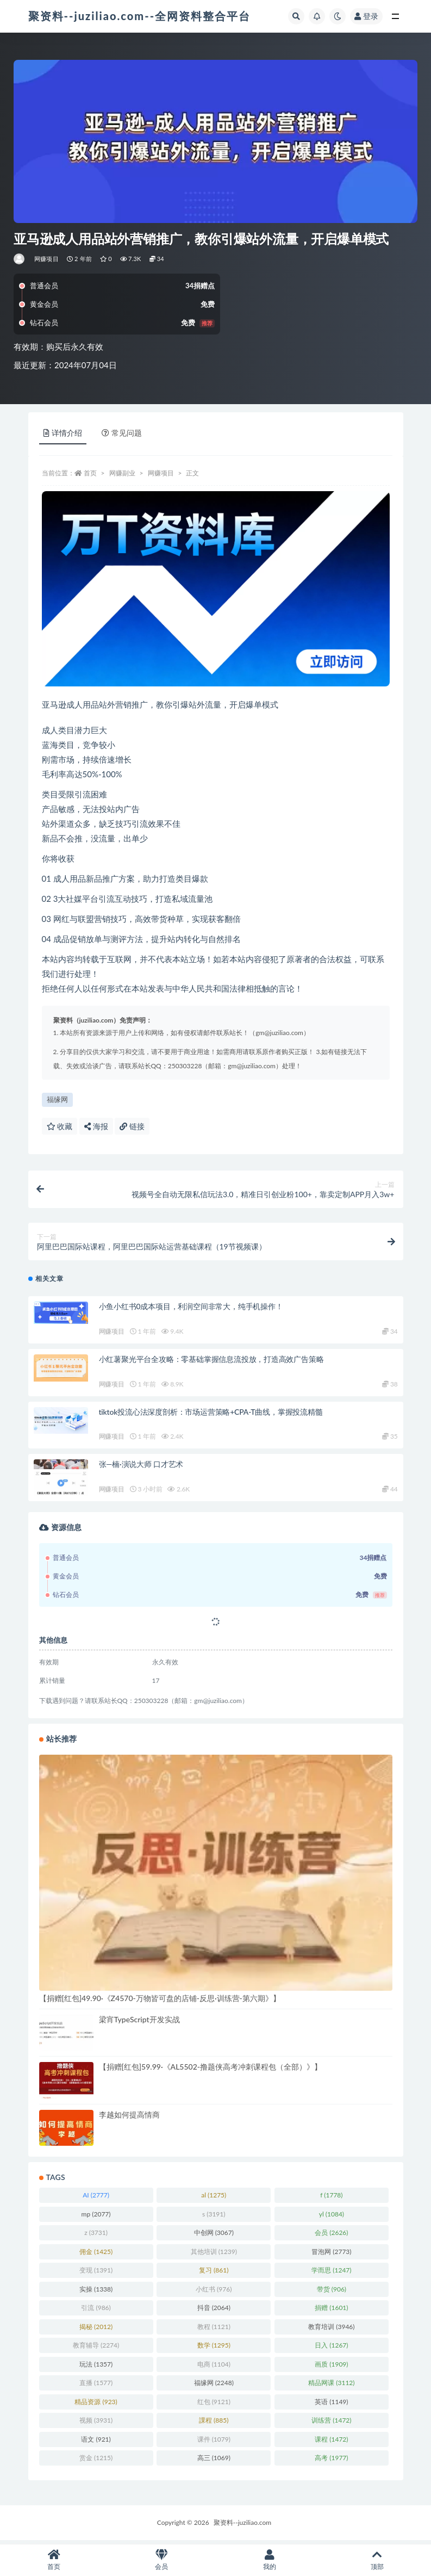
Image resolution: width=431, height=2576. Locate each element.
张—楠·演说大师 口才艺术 (141, 1467)
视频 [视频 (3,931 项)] (96, 2424)
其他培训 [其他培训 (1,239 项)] (214, 2255)
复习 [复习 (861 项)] (213, 2274)
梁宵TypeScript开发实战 (139, 2022)
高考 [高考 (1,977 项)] (331, 2461)
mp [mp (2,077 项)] (96, 2217)
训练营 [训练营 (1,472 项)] (331, 2424)
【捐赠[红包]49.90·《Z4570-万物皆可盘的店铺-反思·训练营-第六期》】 (159, 2001)
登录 (366, 16)
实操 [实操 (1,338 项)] (96, 2292)
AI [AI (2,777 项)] (96, 2199)
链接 (132, 1126)
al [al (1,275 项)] (213, 2199)
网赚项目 (46, 258)
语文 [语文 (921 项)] (95, 2442)
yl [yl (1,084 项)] (331, 2217)
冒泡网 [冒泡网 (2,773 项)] (331, 2255)
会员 (161, 2560)
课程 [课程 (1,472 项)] (331, 2442)
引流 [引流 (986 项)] (95, 2311)
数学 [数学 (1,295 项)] (213, 2349)
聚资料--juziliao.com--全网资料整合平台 (139, 15)
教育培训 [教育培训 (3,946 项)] (331, 2330)
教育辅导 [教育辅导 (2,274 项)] (96, 2349)
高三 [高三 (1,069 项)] (213, 2461)
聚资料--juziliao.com (242, 2526)
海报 (96, 1126)
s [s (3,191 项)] (214, 2217)
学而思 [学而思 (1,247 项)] (331, 2274)
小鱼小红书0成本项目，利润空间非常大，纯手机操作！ (191, 1310)
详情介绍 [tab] (62, 432)
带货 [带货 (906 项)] (331, 2292)
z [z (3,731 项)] (96, 2236)
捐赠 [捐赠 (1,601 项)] (331, 2311)
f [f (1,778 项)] (331, 2199)
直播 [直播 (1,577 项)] (96, 2386)
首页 (90, 473)
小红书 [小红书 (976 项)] (214, 2292)
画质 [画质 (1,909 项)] (331, 2367)
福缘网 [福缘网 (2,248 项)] (214, 2386)
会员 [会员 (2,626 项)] (331, 2236)
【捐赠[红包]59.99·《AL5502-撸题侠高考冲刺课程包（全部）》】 (210, 2070)
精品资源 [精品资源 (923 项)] (95, 2405)
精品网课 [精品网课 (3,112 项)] (331, 2386)
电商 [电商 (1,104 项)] (213, 2367)
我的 (269, 2560)
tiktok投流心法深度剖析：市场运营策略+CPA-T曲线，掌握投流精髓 (211, 1415)
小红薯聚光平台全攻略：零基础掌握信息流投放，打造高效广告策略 (211, 1362)
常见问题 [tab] (122, 432)
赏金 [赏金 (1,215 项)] (96, 2461)
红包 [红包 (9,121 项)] (213, 2405)
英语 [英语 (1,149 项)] (331, 2405)
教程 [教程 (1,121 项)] (213, 2330)
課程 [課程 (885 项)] (213, 2424)
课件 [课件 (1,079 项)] (213, 2442)
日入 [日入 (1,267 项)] (331, 2349)
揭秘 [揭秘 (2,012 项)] (96, 2330)
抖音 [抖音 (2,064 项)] (213, 2311)
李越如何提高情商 (129, 2117)
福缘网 (57, 1099)
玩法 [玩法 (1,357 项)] (96, 2367)
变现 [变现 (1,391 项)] (96, 2274)
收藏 (60, 1126)
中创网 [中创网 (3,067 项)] (214, 2236)
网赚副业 (122, 473)
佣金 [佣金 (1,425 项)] (96, 2255)
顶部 (377, 2560)
